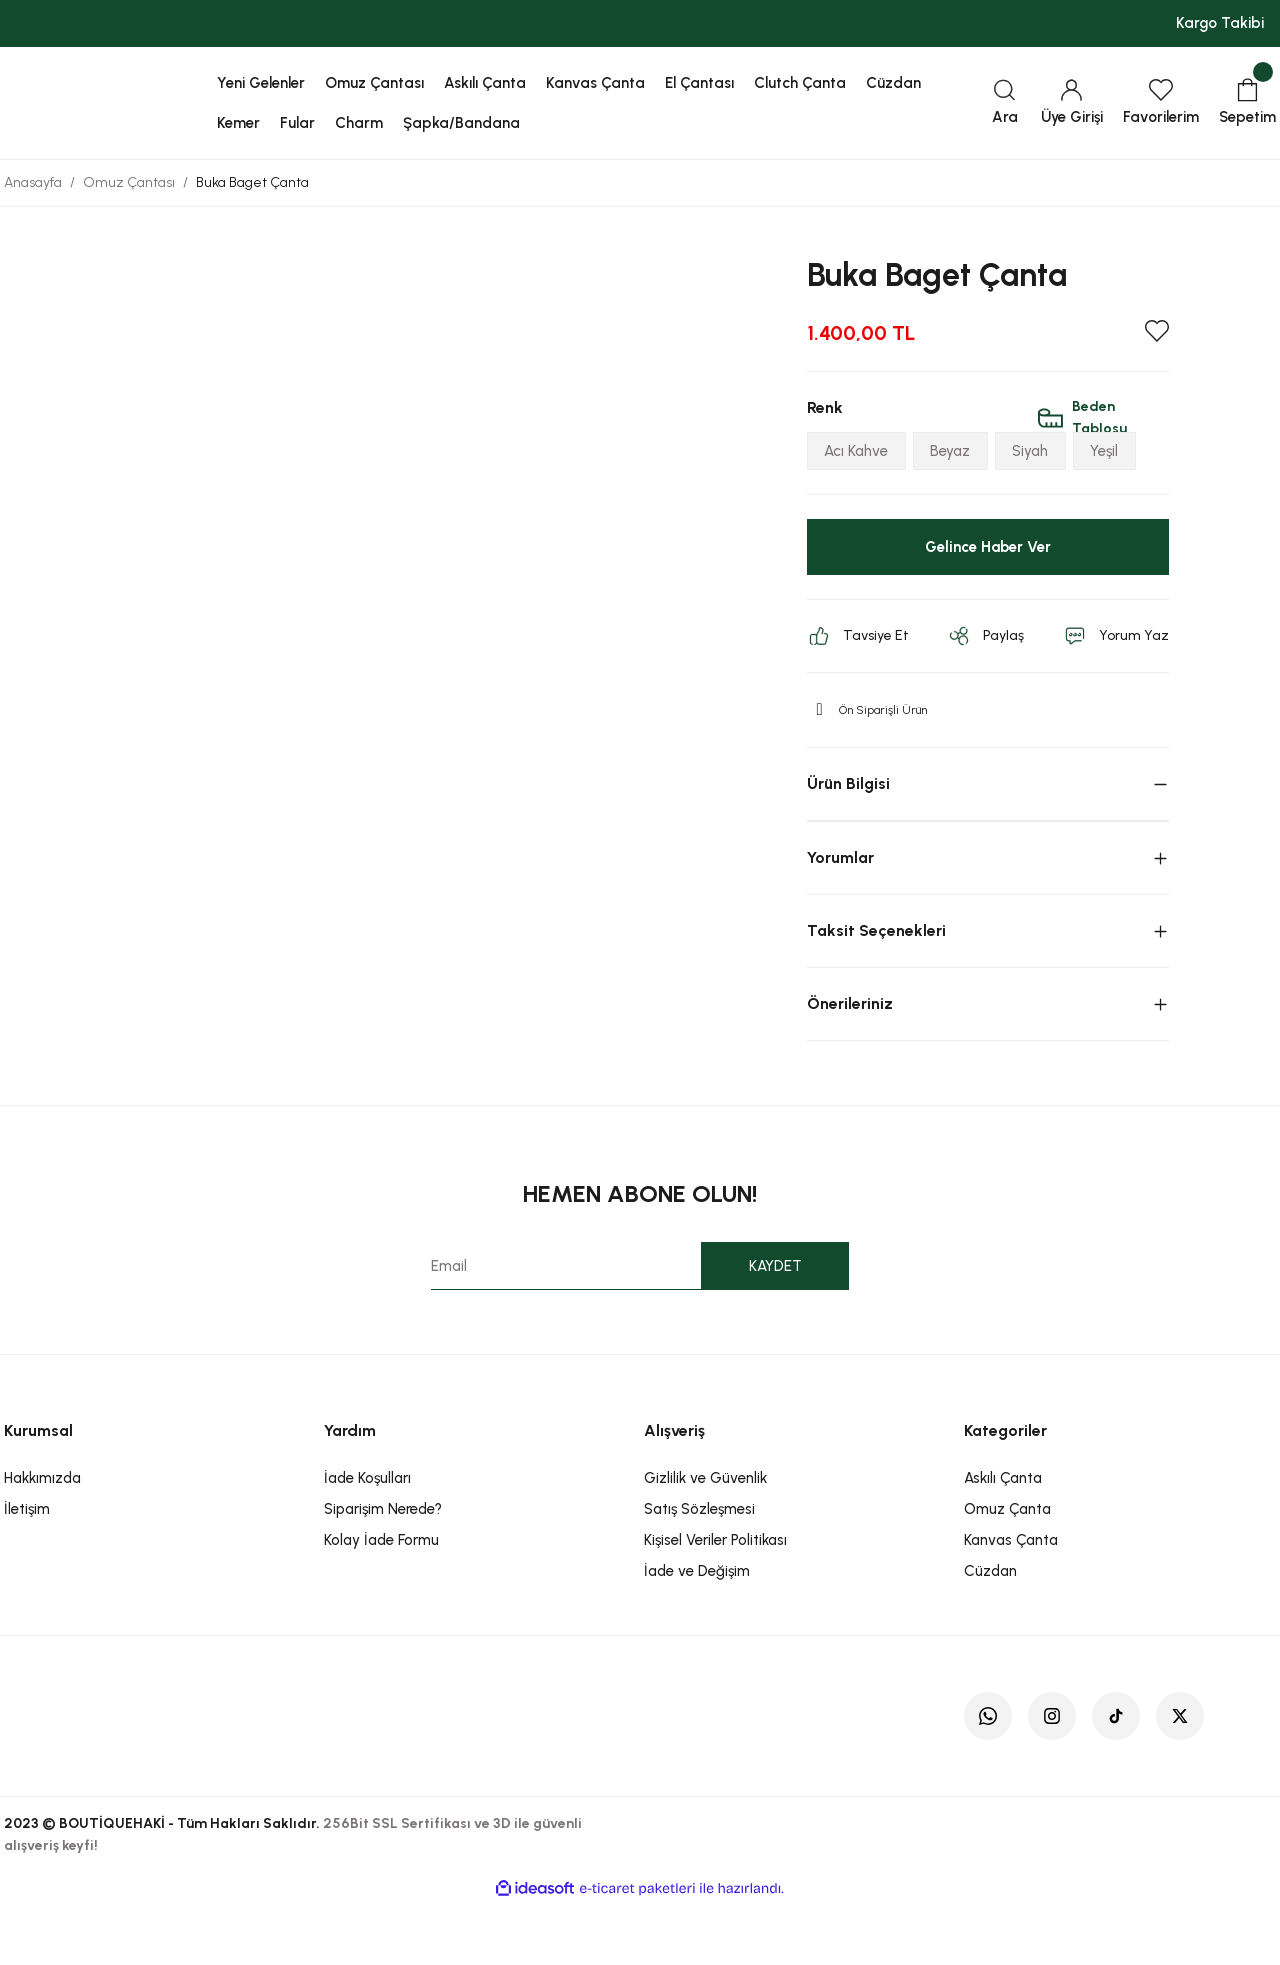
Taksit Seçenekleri (876, 992)
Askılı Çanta (1003, 1540)
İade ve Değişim (697, 1633)
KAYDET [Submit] (775, 1328)
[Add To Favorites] (1157, 331)
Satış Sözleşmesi (699, 1571)
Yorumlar (840, 919)
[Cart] (1247, 103)
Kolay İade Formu (381, 1602)
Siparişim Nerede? (383, 1571)
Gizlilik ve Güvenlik (705, 1540)
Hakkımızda (42, 1540)
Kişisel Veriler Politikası (715, 1602)
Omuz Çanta (1007, 1571)
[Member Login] (1072, 103)
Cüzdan (990, 1633)
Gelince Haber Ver (987, 608)
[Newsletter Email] (640, 1328)
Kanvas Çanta (1011, 1602)
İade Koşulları (367, 1540)
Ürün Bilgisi (848, 845)
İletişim (27, 1571)
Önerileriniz (850, 1065)
